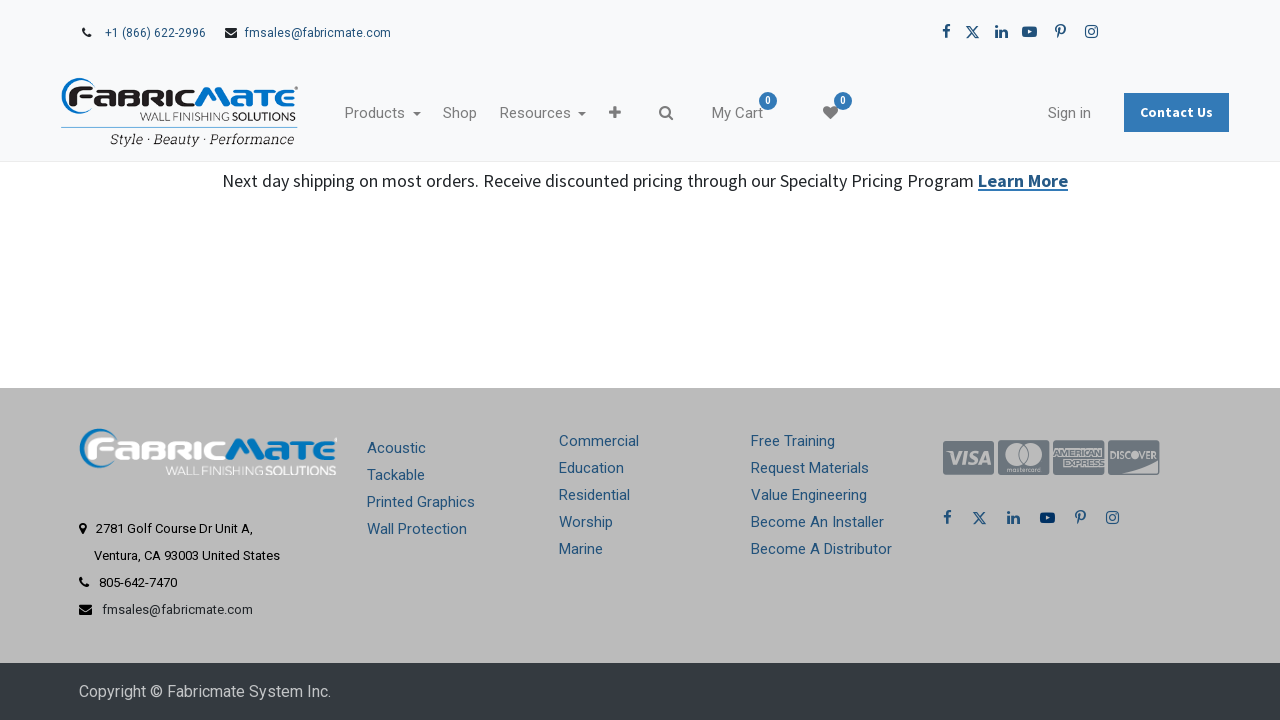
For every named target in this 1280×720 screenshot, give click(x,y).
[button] (651, 113)
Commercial (599, 441)
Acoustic (396, 448)
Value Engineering (809, 495)
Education (591, 468)
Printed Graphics (421, 502)
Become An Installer (817, 522)
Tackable (396, 475)
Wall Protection (417, 529)
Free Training (793, 441)
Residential (594, 495)
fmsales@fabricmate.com (318, 33)
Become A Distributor (821, 549)
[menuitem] (497, 113)
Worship (586, 522)
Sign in (1032, 113)
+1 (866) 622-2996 (155, 33)
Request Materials (810, 468)
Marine (581, 549)
